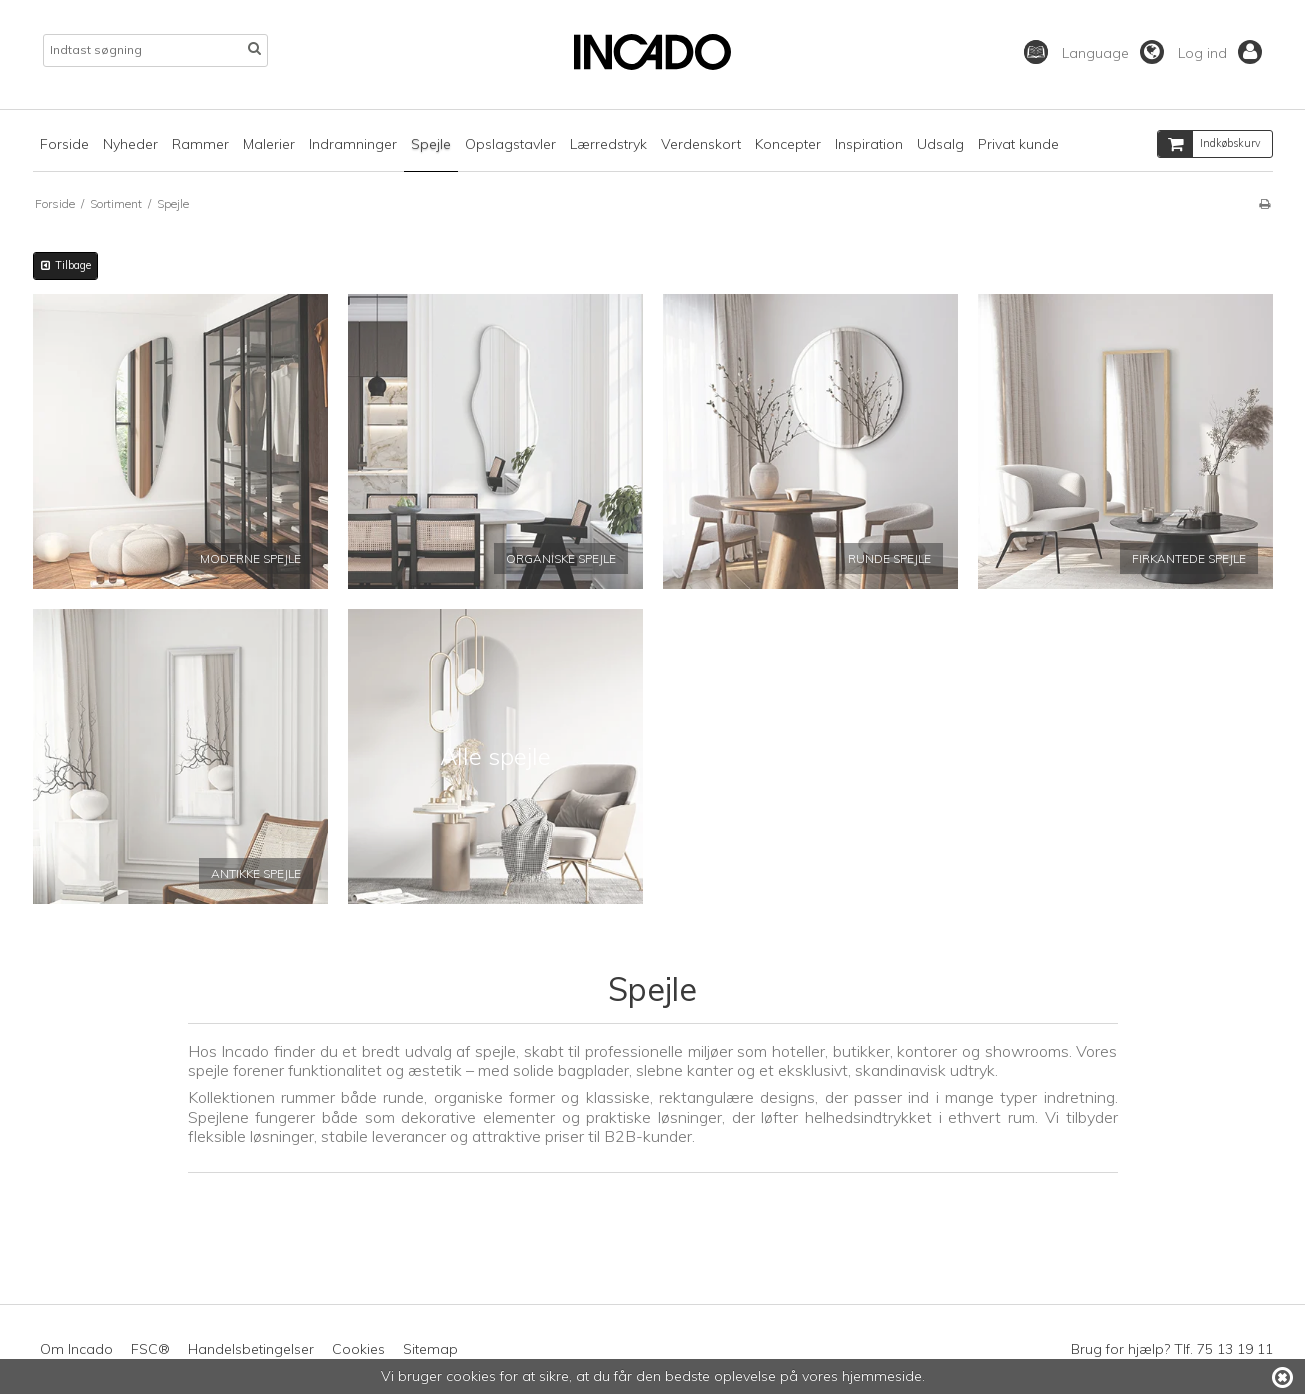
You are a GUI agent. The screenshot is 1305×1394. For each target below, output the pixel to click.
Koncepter (788, 144)
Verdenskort (701, 144)
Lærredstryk (608, 144)
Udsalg (940, 144)
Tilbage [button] (65, 265)
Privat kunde (1018, 144)
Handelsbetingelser (251, 1349)
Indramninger (353, 144)
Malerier (269, 144)
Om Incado (76, 1349)
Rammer (200, 144)
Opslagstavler (510, 144)
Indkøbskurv (1209, 144)
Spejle (431, 144)
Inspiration (869, 144)
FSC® (150, 1349)
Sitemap (430, 1349)
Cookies (358, 1349)
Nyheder (130, 144)
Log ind (1220, 53)
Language (1113, 53)
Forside (64, 144)
